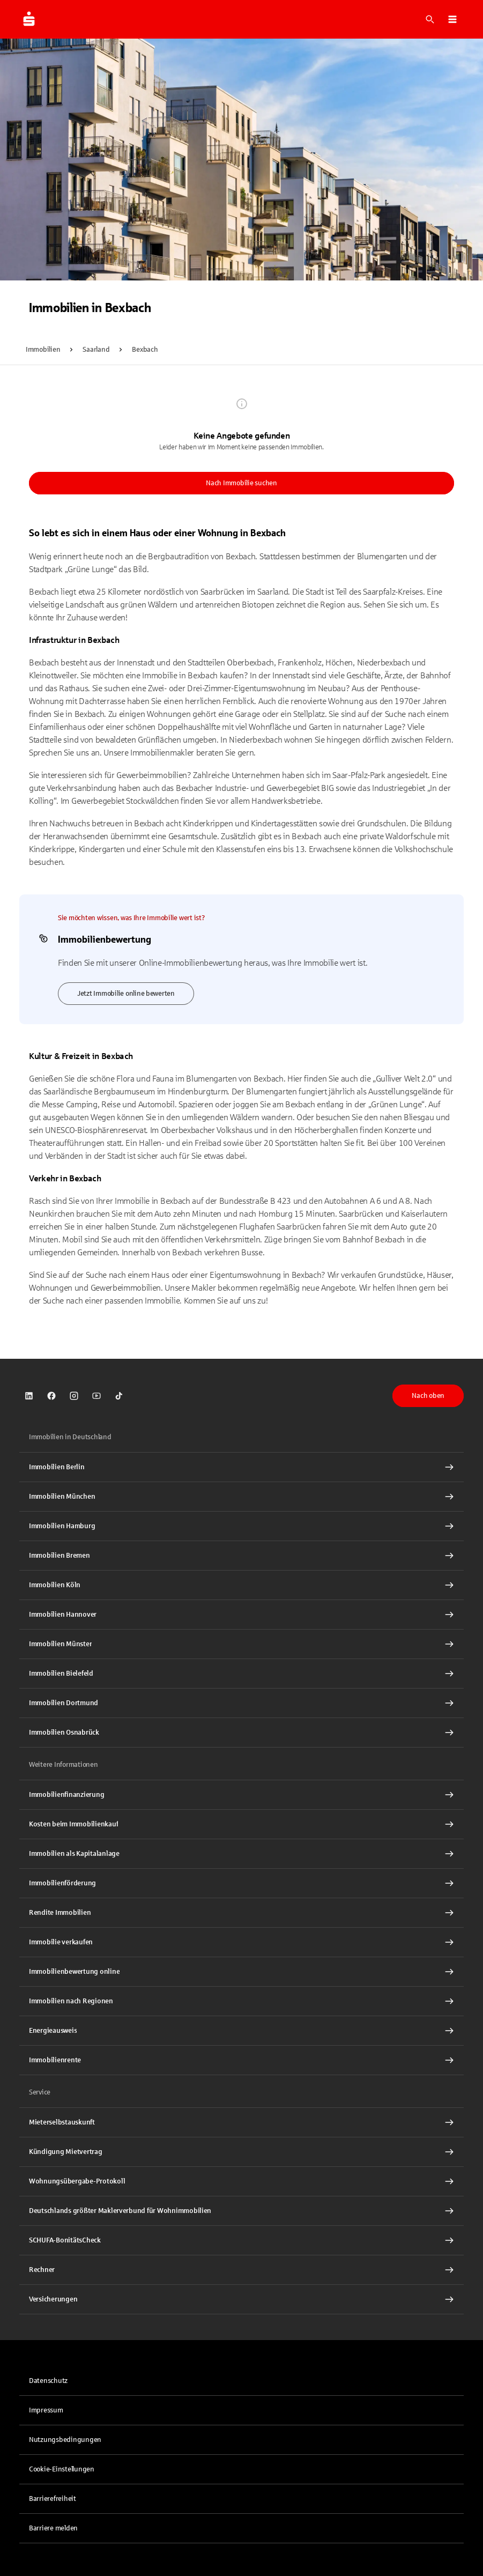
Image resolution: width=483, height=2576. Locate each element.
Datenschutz (48, 2381)
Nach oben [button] (428, 1396)
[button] (452, 19)
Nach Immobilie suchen (241, 483)
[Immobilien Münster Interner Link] (241, 1644)
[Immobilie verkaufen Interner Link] (241, 1942)
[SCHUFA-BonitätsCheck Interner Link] (241, 2240)
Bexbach (145, 349)
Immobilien (43, 349)
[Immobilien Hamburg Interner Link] (241, 1526)
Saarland (96, 349)
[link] (29, 1395)
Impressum (46, 2410)
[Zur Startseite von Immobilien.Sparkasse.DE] (29, 19)
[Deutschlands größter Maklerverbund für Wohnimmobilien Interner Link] (241, 2210)
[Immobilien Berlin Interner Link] (241, 1467)
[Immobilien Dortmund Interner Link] (241, 1703)
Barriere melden (53, 2528)
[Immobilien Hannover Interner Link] (241, 1614)
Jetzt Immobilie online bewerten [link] (126, 993)
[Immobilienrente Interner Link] (241, 2060)
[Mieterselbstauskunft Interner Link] (241, 2122)
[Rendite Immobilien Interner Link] (241, 1912)
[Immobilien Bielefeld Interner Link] (241, 1673)
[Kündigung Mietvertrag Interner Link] (241, 2151)
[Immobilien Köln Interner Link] (241, 1585)
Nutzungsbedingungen (65, 2440)
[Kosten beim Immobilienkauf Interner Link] (241, 1824)
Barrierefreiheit (52, 2499)
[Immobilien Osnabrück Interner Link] (241, 1732)
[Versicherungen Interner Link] (241, 2299)
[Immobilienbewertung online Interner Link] (241, 1971)
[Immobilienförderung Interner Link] (241, 1883)
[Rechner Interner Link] (241, 2269)
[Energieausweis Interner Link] (241, 2030)
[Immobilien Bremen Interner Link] (241, 1555)
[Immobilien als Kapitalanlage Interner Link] (241, 1853)
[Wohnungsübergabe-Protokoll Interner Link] (241, 2181)
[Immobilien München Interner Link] (241, 1496)
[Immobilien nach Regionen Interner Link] (241, 2001)
